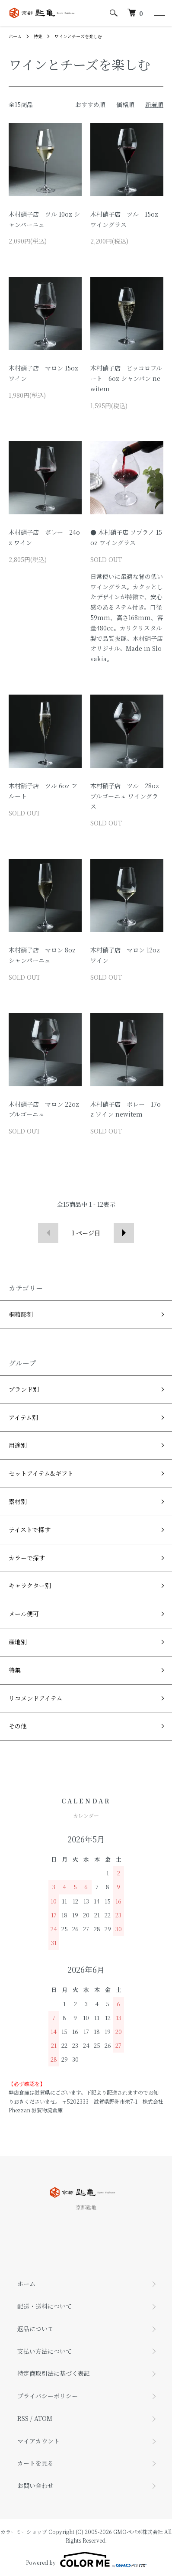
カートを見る (35, 2463)
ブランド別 (24, 1389)
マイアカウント (38, 2440)
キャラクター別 (30, 1585)
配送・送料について (44, 2306)
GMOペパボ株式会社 (138, 2531)
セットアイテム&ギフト (41, 1473)
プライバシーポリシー (47, 2395)
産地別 (18, 1641)
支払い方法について (44, 2351)
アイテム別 (23, 1417)
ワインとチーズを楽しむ (78, 36)
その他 (18, 1726)
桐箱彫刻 (21, 1314)
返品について (35, 2328)
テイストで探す (30, 1529)
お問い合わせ (35, 2485)
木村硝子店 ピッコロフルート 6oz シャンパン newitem (126, 378)
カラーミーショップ (23, 2531)
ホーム (15, 36)
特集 (38, 36)
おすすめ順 (90, 104)
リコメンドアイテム (35, 1698)
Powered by (86, 2559)
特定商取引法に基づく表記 (53, 2373)
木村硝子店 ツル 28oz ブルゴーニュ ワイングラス (124, 796)
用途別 (18, 1445)
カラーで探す (27, 1557)
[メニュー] (159, 13)
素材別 (18, 1501)
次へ (124, 1233)
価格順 (125, 104)
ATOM (43, 2418)
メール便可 (24, 1613)
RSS (23, 2418)
